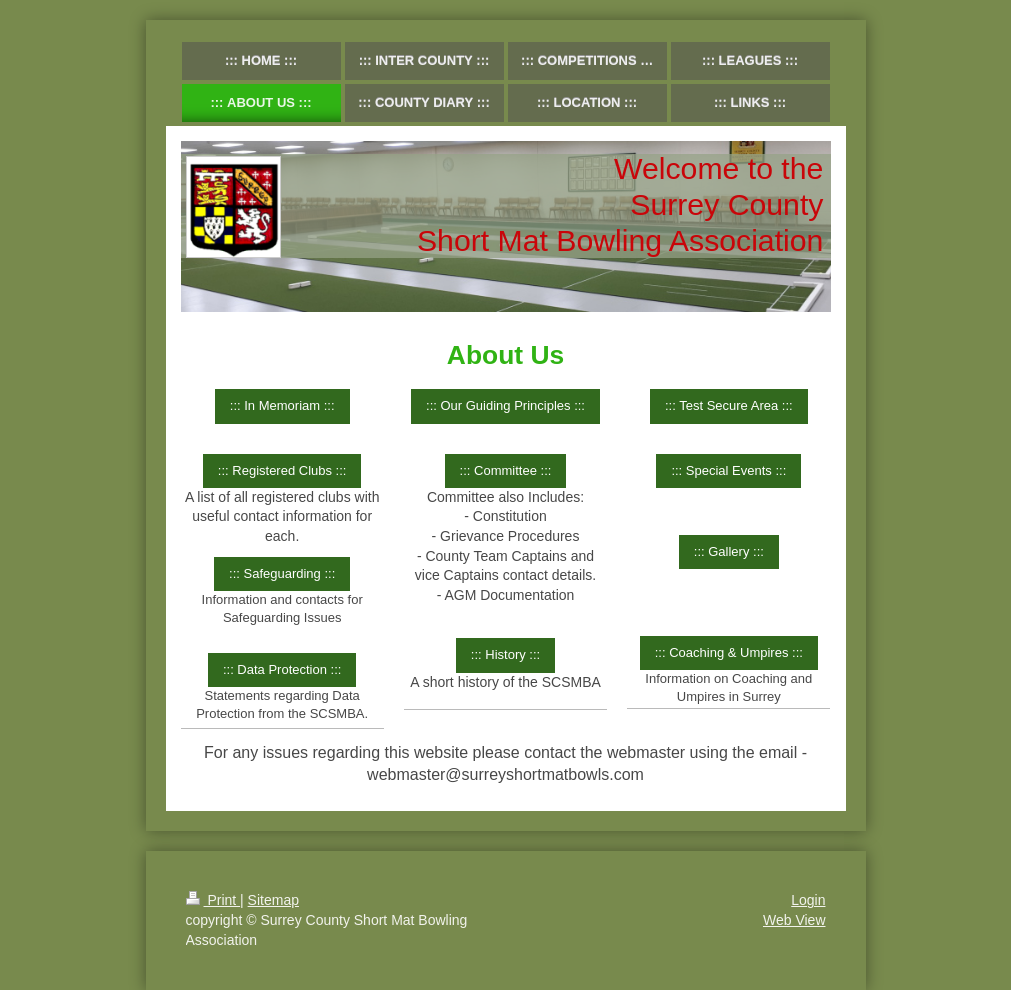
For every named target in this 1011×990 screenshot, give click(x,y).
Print (213, 900)
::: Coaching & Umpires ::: (729, 652)
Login (808, 900)
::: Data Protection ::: (282, 669)
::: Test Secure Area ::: (729, 405)
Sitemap (273, 900)
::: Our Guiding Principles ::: (505, 405)
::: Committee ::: (506, 470)
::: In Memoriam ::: (282, 405)
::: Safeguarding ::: (282, 573)
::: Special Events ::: (728, 470)
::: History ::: (505, 654)
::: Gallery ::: (729, 551)
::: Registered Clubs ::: (282, 470)
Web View (794, 920)
